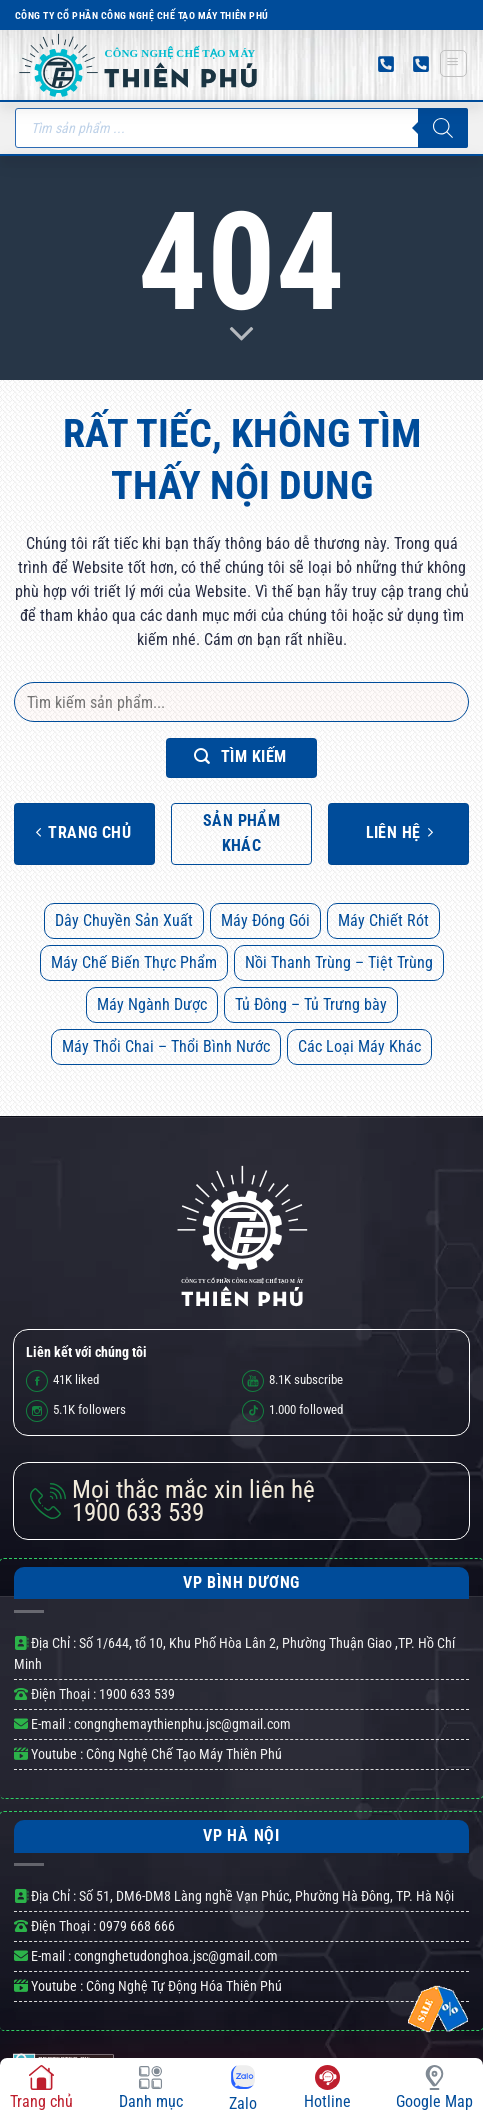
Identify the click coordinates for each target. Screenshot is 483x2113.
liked (62, 1381)
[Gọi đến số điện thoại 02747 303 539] (420, 64)
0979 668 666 (137, 1926)
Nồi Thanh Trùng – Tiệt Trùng (339, 962)
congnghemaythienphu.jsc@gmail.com (182, 1724)
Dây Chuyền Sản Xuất (124, 920)
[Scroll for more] (242, 335)
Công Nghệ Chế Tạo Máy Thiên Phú (182, 1754)
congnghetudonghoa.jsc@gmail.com (176, 1956)
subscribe (292, 1381)
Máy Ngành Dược (152, 1004)
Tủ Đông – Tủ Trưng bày (311, 1004)
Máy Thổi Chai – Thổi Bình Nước (166, 1046)
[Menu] (453, 63)
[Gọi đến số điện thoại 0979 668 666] (385, 64)
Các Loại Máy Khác (359, 1046)
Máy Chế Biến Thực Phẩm (134, 962)
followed (292, 1411)
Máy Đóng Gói (265, 920)
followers (76, 1411)
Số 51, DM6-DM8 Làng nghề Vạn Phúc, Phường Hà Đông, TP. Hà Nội (266, 1896)
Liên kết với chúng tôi (86, 1352)
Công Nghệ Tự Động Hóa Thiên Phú (182, 1986)
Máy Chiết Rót (383, 920)
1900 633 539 (193, 1502)
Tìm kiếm (240, 756)
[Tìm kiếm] (443, 128)
